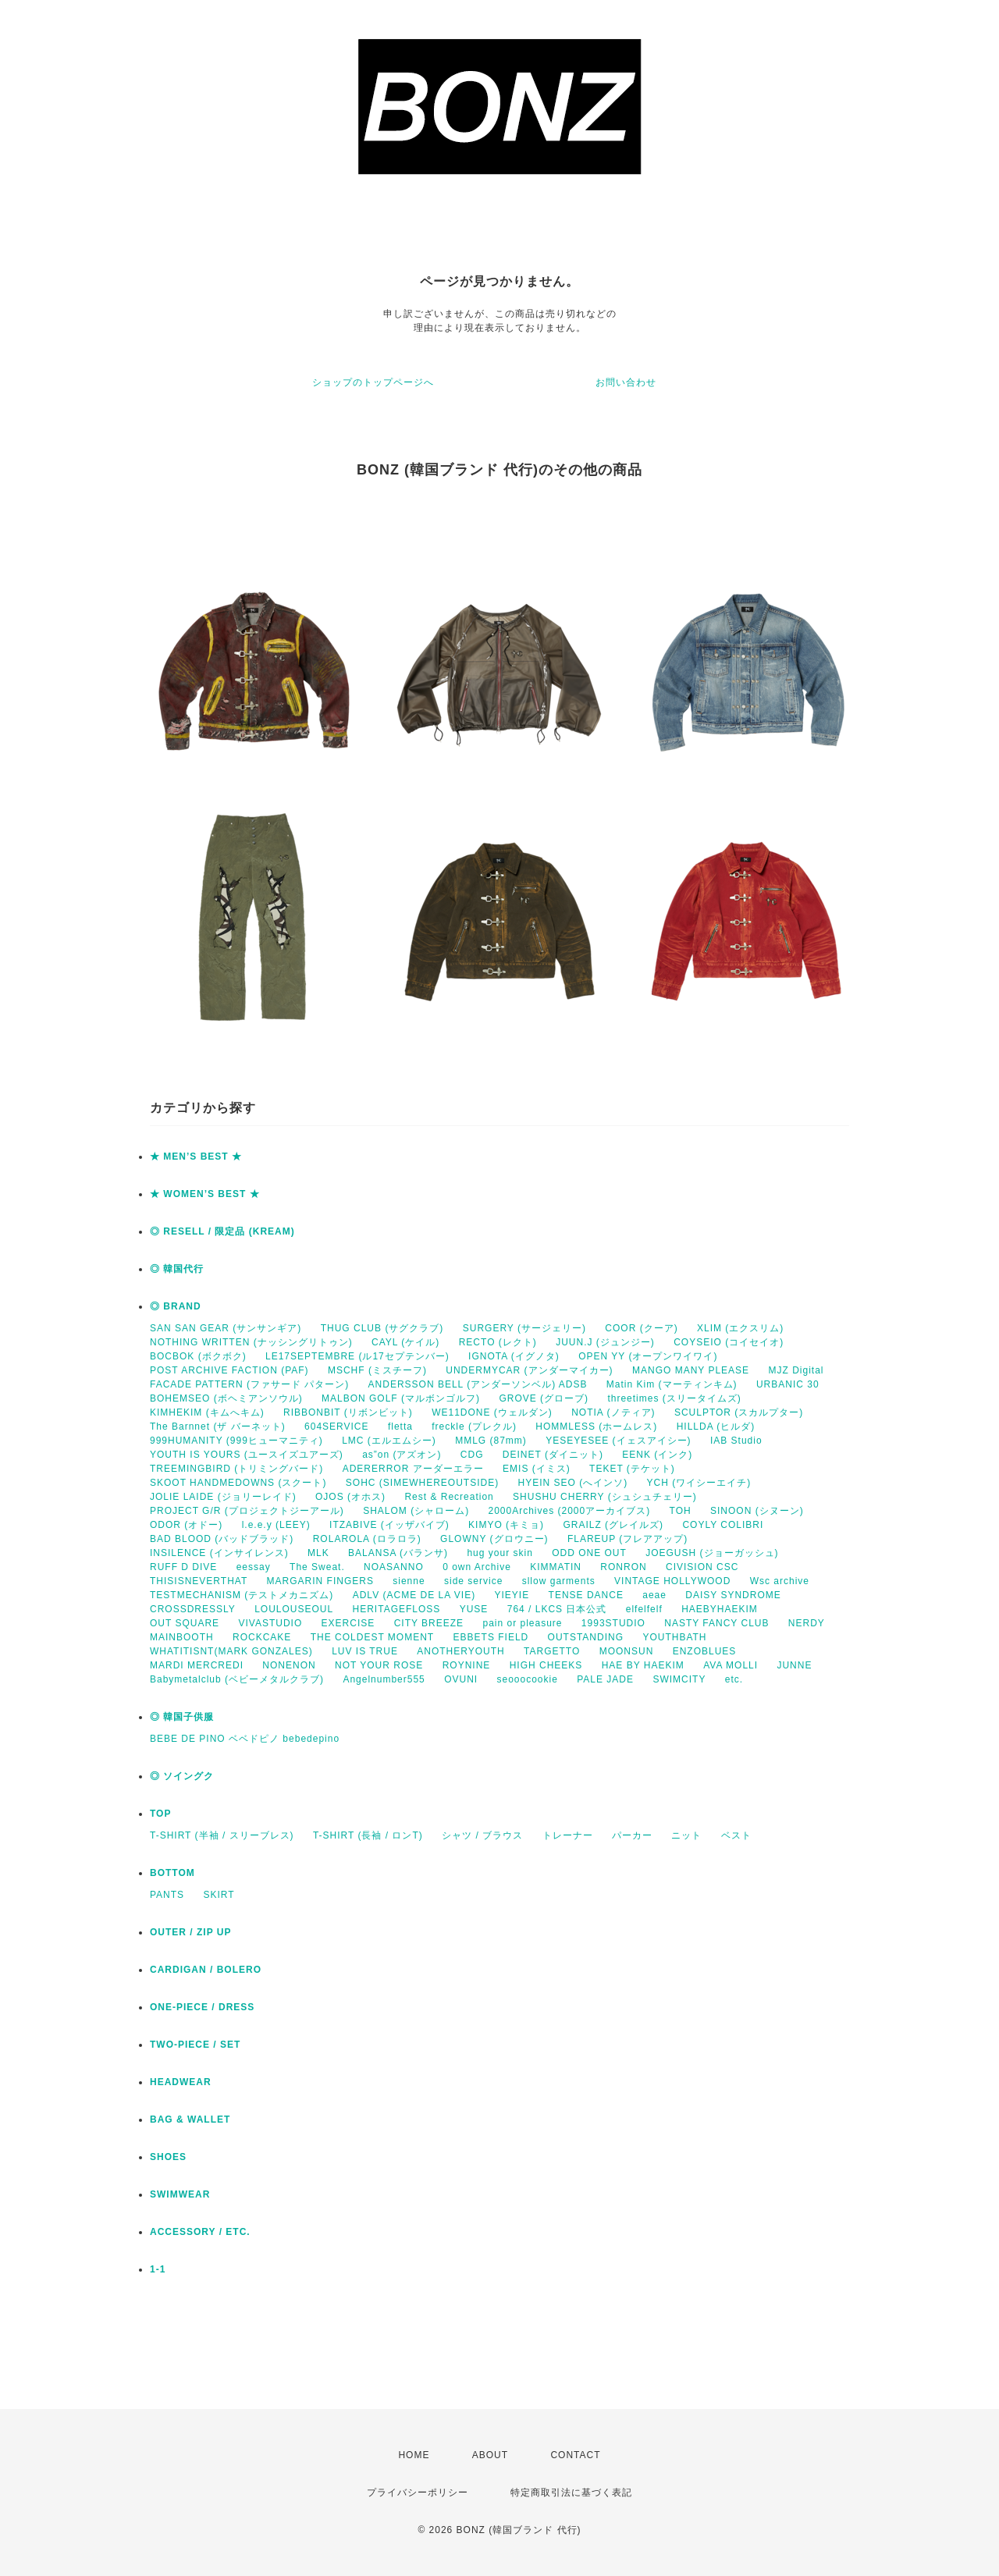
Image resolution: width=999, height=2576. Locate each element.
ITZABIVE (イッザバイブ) (389, 1524)
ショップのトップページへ (373, 382)
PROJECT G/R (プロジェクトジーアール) (247, 1510)
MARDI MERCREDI (197, 1665)
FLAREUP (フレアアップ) (627, 1538)
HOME (413, 2455)
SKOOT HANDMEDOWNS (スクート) (238, 1482)
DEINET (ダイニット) (553, 1454)
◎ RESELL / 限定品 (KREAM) (222, 1231)
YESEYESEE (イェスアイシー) (618, 1440)
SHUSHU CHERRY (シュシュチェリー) (605, 1496)
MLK (318, 1552)
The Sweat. (317, 1567)
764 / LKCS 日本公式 (557, 1609)
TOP (160, 1813)
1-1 (157, 2269)
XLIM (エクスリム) (740, 1328)
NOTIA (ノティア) (613, 1412)
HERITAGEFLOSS (397, 1609)
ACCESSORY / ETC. (200, 2231)
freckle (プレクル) (474, 1426)
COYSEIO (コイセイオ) (729, 1342)
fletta (400, 1426)
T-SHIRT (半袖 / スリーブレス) (222, 1835)
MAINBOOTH (182, 1637)
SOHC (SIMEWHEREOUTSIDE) (422, 1482)
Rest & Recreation (448, 1496)
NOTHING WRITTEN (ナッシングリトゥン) (251, 1342)
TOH (680, 1510)
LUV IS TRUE (365, 1651)
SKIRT (218, 1894)
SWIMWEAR (180, 2194)
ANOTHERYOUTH (460, 1651)
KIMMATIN (555, 1567)
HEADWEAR (181, 2082)
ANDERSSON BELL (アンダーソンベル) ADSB (478, 1384)
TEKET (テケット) (632, 1468)
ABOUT (490, 2455)
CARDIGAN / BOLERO (205, 1969)
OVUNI (461, 1679)
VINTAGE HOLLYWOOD (672, 1581)
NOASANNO (394, 1567)
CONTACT (575, 2455)
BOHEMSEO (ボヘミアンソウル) (226, 1398)
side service (473, 1581)
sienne (409, 1581)
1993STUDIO (613, 1623)
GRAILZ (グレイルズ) (613, 1524)
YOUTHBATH (674, 1637)
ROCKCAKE (262, 1637)
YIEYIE (512, 1595)
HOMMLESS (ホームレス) (596, 1426)
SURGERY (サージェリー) (524, 1328)
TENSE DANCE (586, 1595)
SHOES (168, 2156)
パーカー (632, 1835)
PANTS (167, 1894)
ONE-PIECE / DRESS (202, 2007)
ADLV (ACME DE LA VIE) (414, 1595)
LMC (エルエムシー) (389, 1440)
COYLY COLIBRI (722, 1524)
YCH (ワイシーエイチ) (699, 1482)
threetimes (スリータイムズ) (674, 1398)
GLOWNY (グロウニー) (494, 1538)
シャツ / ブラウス (482, 1835)
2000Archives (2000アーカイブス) (569, 1510)
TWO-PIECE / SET (195, 2044)
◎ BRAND (175, 1306)
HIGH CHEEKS (546, 1665)
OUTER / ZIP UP (190, 1932)
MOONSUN (626, 1651)
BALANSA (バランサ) (398, 1552)
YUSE (474, 1609)
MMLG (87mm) (491, 1440)
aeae (654, 1595)
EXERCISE (348, 1623)
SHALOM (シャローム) (416, 1510)
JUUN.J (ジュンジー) (605, 1342)
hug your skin (499, 1552)
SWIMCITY (679, 1679)
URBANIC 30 (787, 1384)
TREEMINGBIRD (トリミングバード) (236, 1468)
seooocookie (527, 1679)
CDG (472, 1454)
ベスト (736, 1835)
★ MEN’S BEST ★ (196, 1156)
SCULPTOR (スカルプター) (738, 1412)
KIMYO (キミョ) (506, 1524)
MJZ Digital (795, 1370)
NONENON (288, 1665)
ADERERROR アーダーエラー (413, 1468)
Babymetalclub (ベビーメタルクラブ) (237, 1679)
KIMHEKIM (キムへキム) (207, 1412)
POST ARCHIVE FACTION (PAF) (229, 1370)
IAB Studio (736, 1440)
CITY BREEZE (429, 1623)
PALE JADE (605, 1679)
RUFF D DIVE (183, 1567)
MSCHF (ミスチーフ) (377, 1370)
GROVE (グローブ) (543, 1398)
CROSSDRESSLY (193, 1609)
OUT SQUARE (184, 1623)
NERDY (806, 1623)
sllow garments (558, 1581)
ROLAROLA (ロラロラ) (367, 1538)
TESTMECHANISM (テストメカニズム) (241, 1595)
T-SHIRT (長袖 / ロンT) (368, 1835)
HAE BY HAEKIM (643, 1665)
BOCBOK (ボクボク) (198, 1356)
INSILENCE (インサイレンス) (219, 1552)
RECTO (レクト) (498, 1342)
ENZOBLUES (705, 1651)
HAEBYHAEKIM (719, 1609)
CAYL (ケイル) (405, 1342)
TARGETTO (552, 1651)
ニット (686, 1835)
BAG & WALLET (190, 2119)
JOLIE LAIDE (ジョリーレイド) (223, 1496)
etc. (734, 1679)
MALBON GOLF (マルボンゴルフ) (401, 1398)
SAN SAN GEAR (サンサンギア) (225, 1328)
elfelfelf (644, 1609)
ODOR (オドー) (186, 1524)
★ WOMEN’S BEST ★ (205, 1194)
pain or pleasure (522, 1623)
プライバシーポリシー (417, 2492)
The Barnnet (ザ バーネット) (218, 1426)
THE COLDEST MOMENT (372, 1637)
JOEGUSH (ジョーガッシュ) (711, 1552)
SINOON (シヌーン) (757, 1510)
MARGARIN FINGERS (320, 1581)
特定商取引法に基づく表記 (571, 2492)
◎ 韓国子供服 (182, 1716)
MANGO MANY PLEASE (690, 1370)
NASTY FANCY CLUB (716, 1623)
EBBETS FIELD (491, 1637)
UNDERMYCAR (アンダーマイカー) (529, 1370)
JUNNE (794, 1665)
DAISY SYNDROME (732, 1595)
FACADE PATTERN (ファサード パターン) (249, 1384)
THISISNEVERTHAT (198, 1581)
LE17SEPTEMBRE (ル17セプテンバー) (357, 1356)
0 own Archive (477, 1567)
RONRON (623, 1567)
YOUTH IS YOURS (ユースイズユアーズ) (246, 1454)
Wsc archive (779, 1581)
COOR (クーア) (641, 1328)
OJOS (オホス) (350, 1496)
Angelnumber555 (384, 1679)
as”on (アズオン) (401, 1454)
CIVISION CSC (702, 1567)
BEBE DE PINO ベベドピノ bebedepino (245, 1738)
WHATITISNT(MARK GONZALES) (231, 1651)
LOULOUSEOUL (293, 1609)
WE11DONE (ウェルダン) (492, 1412)
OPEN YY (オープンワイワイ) (647, 1356)
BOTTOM (172, 1872)
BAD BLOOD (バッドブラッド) (221, 1538)
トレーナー (567, 1835)
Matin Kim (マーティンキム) (672, 1384)
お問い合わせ (625, 382)
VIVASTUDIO (270, 1623)
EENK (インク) (657, 1454)
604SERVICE (336, 1426)
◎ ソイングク (182, 1776)
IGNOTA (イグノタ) (514, 1356)
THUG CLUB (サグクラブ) (382, 1328)
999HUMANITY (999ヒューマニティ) (236, 1440)
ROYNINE (467, 1665)
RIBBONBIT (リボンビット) (348, 1412)
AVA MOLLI (730, 1665)
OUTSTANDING (586, 1637)
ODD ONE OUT (589, 1552)
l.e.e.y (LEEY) (276, 1524)
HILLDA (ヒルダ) (716, 1426)
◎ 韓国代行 (177, 1268)
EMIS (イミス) (537, 1468)
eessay (253, 1567)
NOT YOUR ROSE (379, 1665)
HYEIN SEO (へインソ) (572, 1482)
